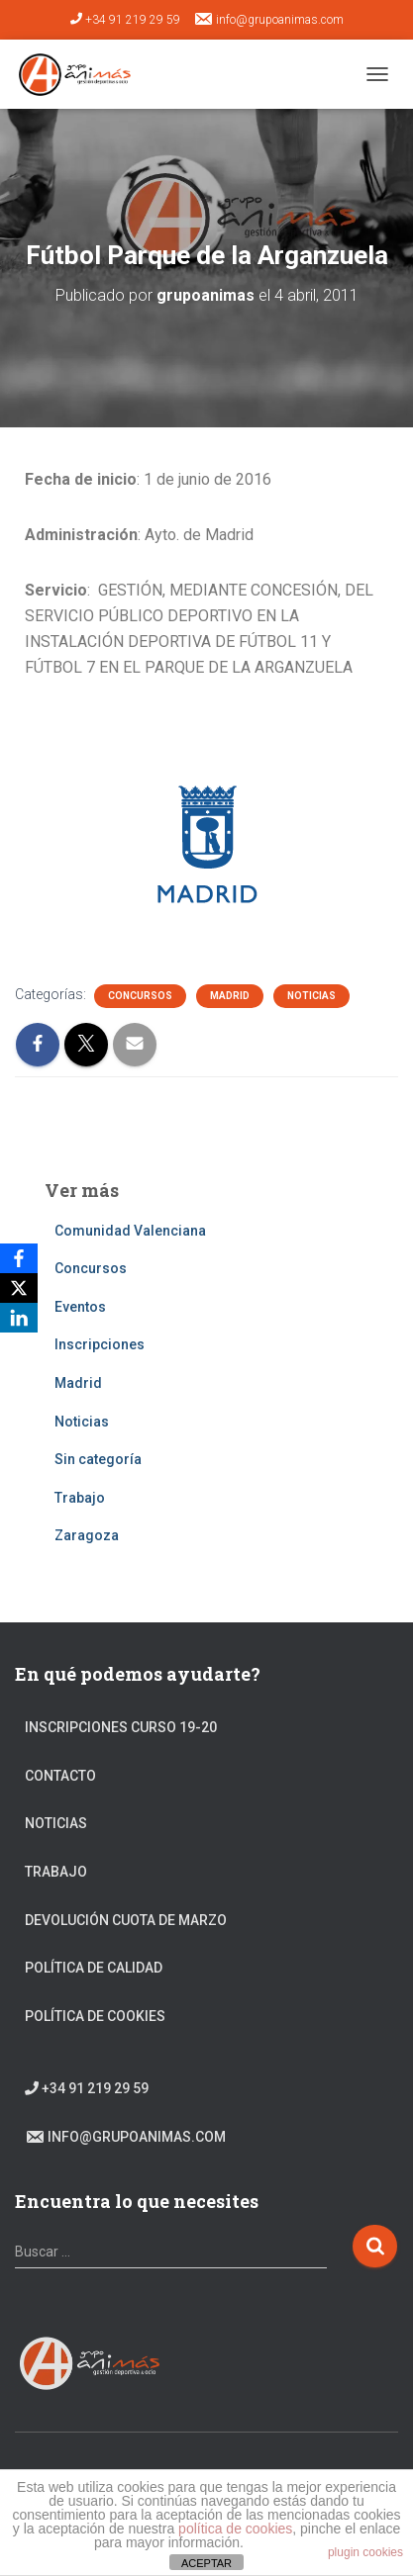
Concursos (140, 995)
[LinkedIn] (19, 1318)
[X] (19, 1288)
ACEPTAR (206, 2563)
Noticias (311, 995)
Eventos (80, 1307)
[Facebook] (19, 1258)
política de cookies (235, 2528)
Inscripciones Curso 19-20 (121, 1727)
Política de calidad (93, 1968)
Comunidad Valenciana (130, 1231)
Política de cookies (95, 2016)
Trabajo (79, 1498)
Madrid (230, 995)
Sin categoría (98, 1459)
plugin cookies (365, 2552)
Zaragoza (86, 1535)
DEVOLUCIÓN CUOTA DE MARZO (126, 1920)
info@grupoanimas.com (268, 19)
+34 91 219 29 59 (125, 20)
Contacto (60, 1776)
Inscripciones (99, 1344)
